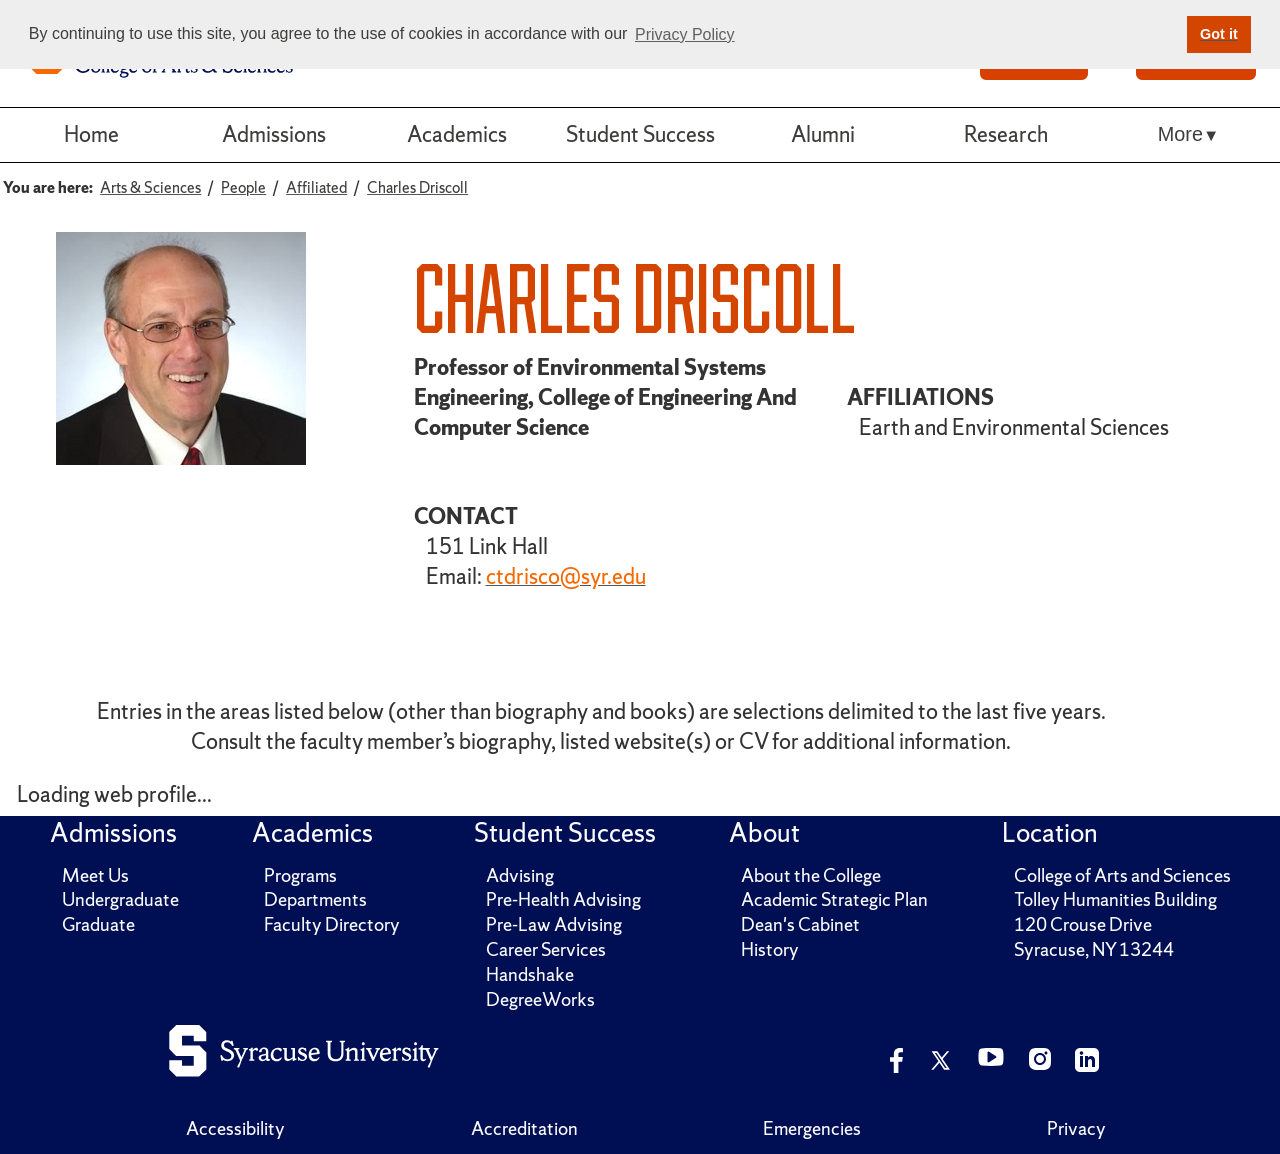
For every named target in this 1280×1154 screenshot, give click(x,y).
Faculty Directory (332, 924)
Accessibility (235, 1128)
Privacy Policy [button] (685, 34)
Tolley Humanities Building (1115, 899)
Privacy (1076, 1128)
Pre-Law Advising (554, 924)
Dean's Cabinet (800, 924)
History (770, 949)
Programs (300, 875)
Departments (315, 899)
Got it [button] (1219, 34)
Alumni (823, 134)
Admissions (274, 134)
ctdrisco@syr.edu (566, 576)
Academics (457, 134)
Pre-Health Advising (563, 899)
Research (1006, 134)
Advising (520, 875)
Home (91, 134)
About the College (811, 875)
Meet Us (95, 875)
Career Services (546, 949)
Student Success (640, 134)
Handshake (530, 974)
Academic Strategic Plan (834, 899)
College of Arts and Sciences (1122, 875)
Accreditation (524, 1128)
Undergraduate (120, 899)
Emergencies (812, 1128)
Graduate (98, 924)
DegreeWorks (540, 999)
